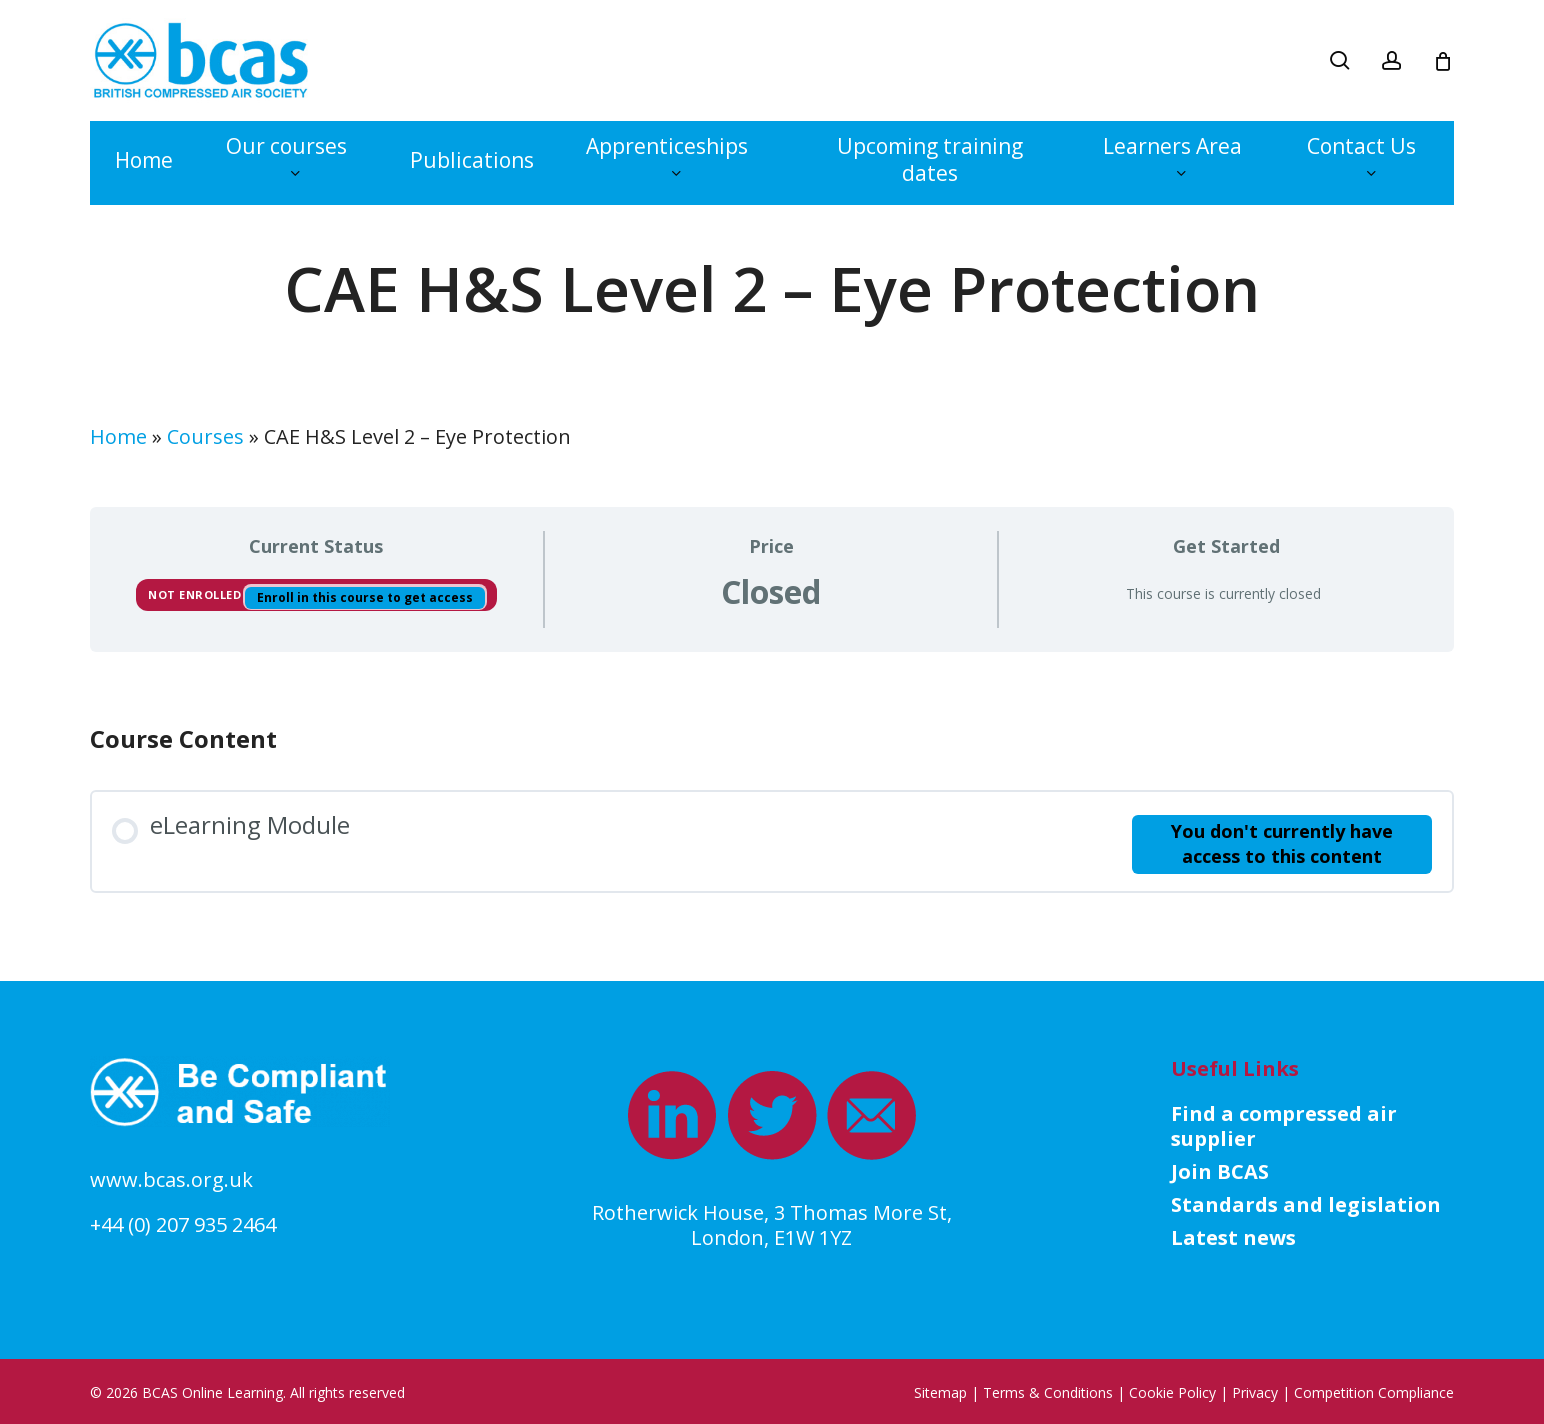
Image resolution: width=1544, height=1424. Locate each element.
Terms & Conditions (1048, 1392)
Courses (205, 436)
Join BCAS (1220, 1171)
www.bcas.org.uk (171, 1179)
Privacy (1255, 1392)
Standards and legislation (1306, 1204)
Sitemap (940, 1392)
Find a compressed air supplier (1284, 1126)
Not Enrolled (196, 594)
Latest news (1233, 1237)
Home (118, 436)
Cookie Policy (1172, 1392)
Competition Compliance (1374, 1392)
